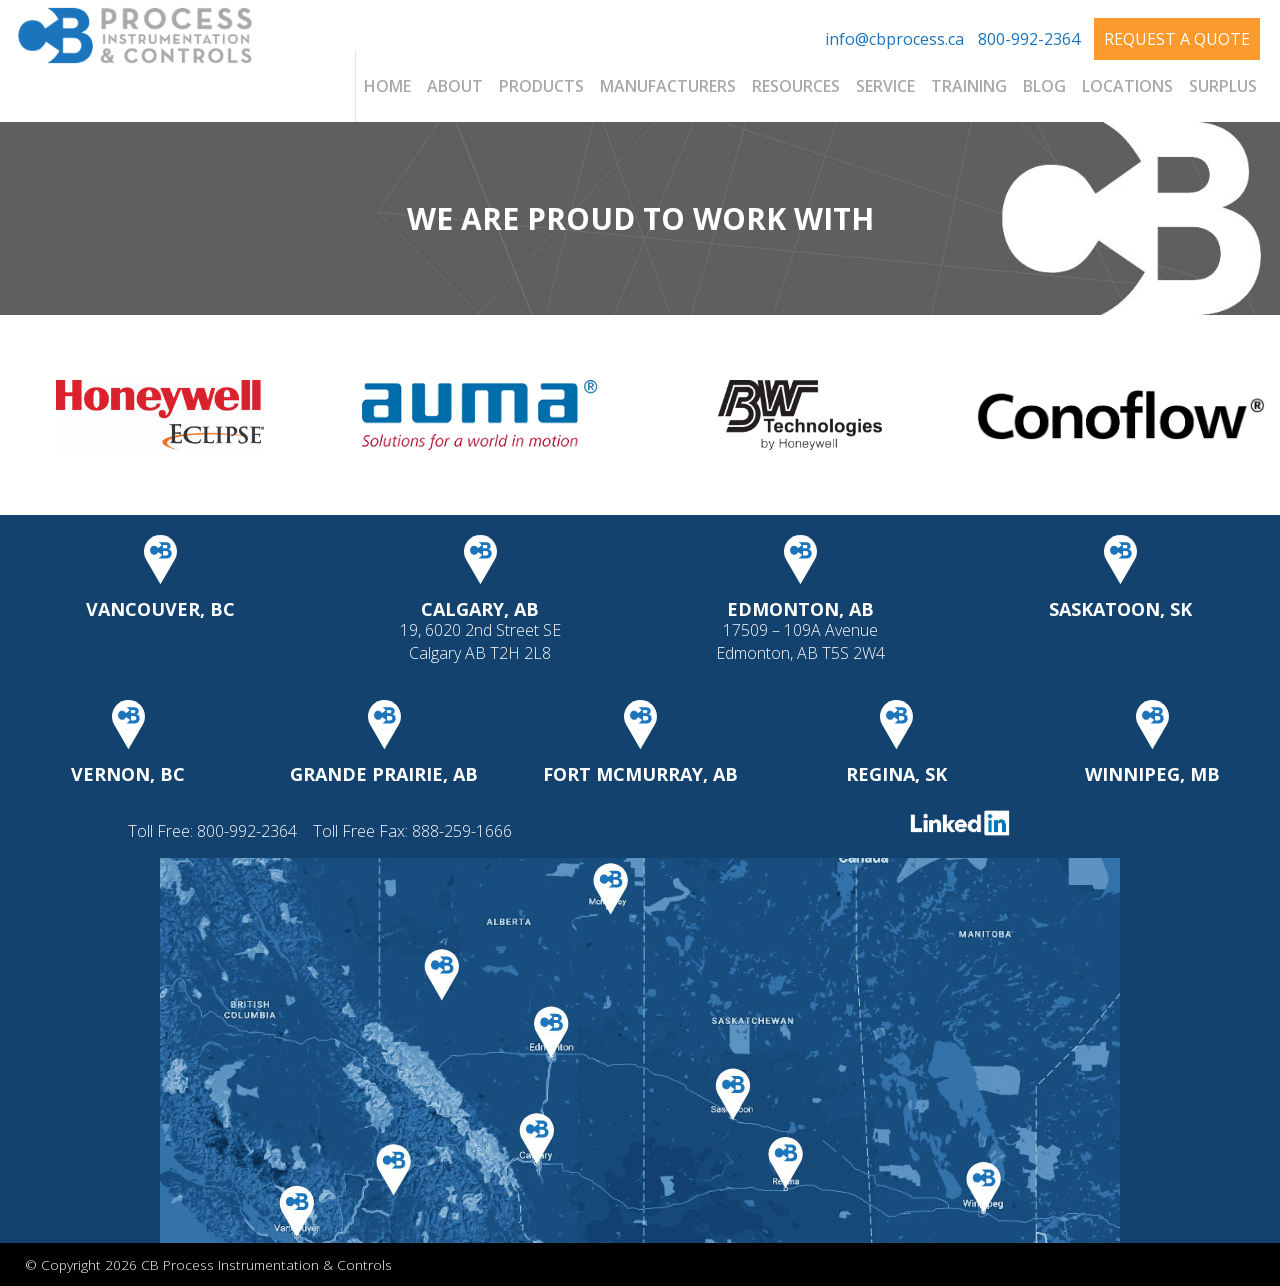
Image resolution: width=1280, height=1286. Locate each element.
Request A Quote (1177, 39)
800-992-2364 (1029, 39)
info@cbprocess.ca (894, 39)
